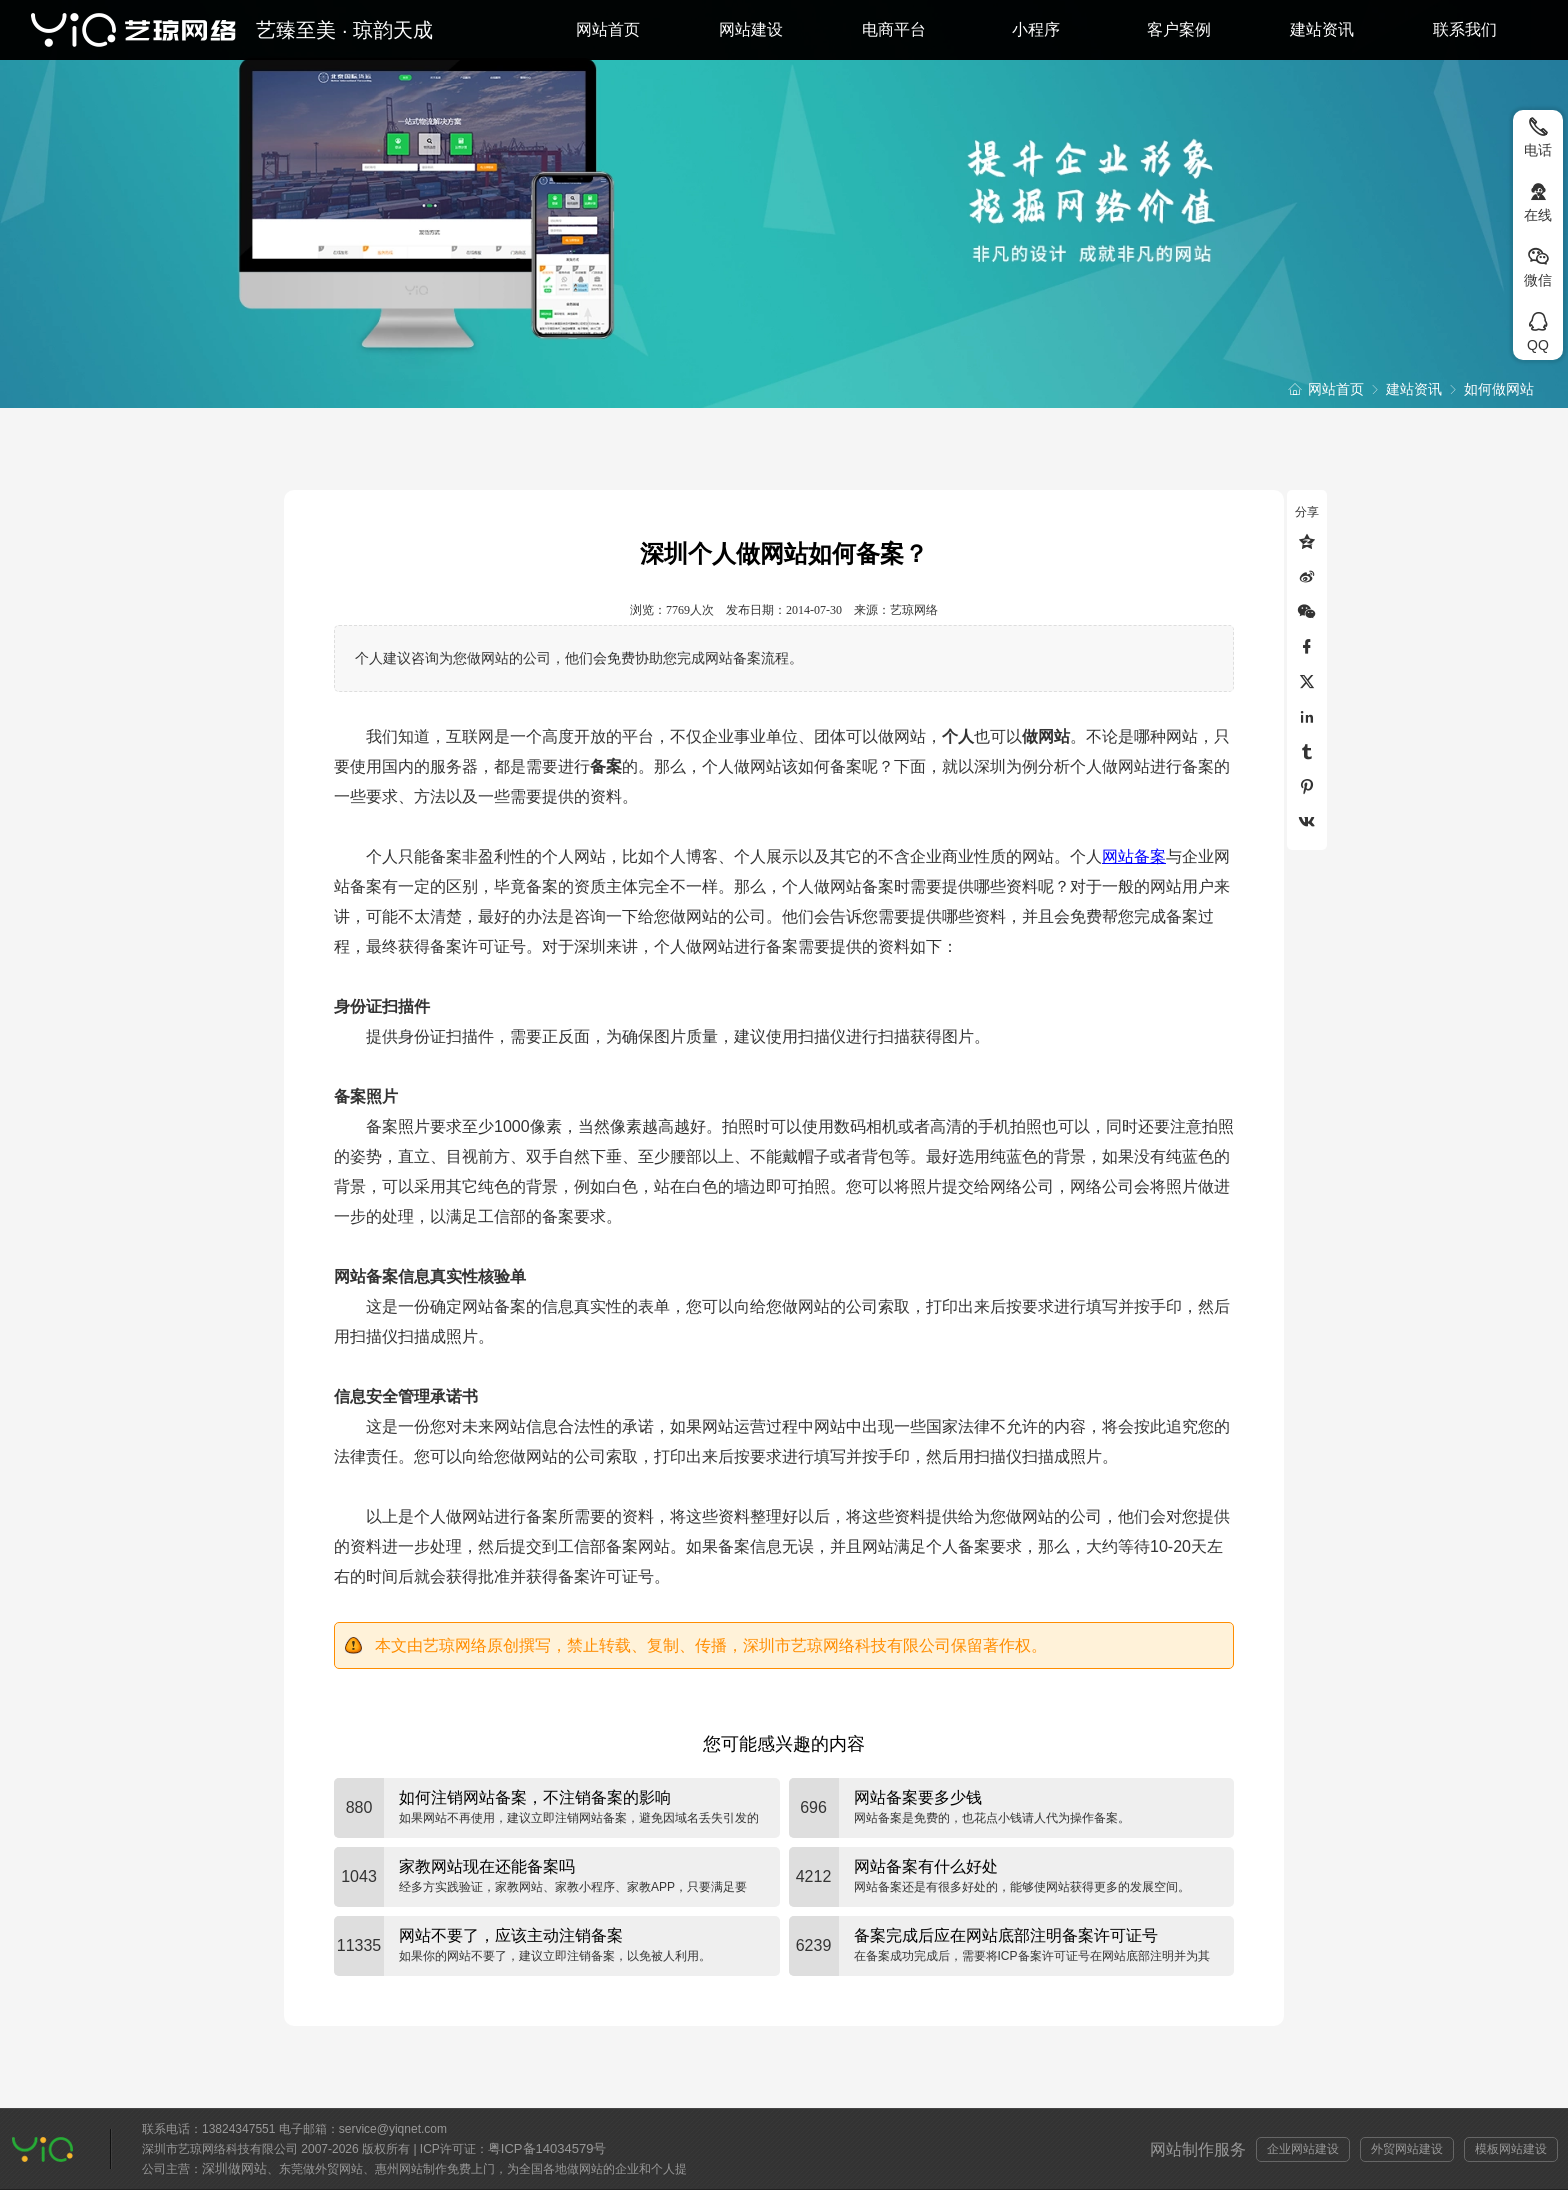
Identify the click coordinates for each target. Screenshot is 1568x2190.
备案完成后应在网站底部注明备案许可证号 (1006, 1935)
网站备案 (1134, 856)
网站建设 (751, 29)
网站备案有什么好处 (926, 1866)
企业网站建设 (1303, 2149)
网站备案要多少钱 (918, 1797)
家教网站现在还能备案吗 (487, 1866)
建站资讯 (1322, 29)
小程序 (1036, 29)
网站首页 (608, 29)
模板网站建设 (1511, 2149)
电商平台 (894, 29)
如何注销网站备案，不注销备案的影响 (535, 1797)
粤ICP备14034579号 (547, 2148)
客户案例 (1179, 29)
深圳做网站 (234, 2168)
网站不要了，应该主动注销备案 (511, 1935)
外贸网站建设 (1407, 2149)
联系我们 (1465, 29)
